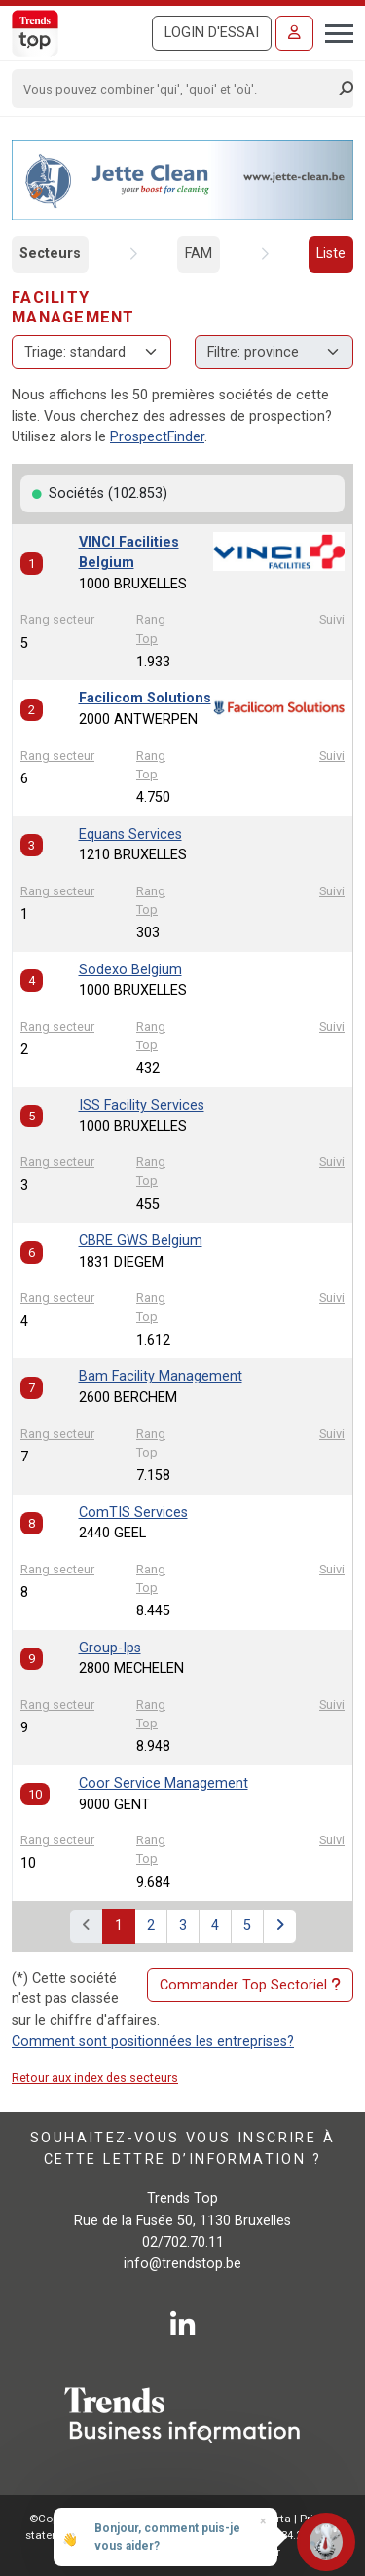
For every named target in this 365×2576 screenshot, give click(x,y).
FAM (198, 254)
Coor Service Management (163, 1783)
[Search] (176, 88)
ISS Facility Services (141, 1105)
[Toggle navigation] (333, 31)
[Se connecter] (294, 33)
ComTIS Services (133, 1512)
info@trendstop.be (182, 2263)
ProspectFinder (157, 437)
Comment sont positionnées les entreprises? (153, 2041)
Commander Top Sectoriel (250, 1985)
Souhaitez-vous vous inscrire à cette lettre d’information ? (182, 2149)
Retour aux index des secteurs (95, 2077)
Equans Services (130, 834)
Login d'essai (211, 32)
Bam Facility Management (160, 1376)
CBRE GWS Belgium (140, 1240)
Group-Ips (110, 1648)
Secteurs (50, 254)
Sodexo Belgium (130, 970)
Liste (331, 254)
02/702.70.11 (183, 2242)
